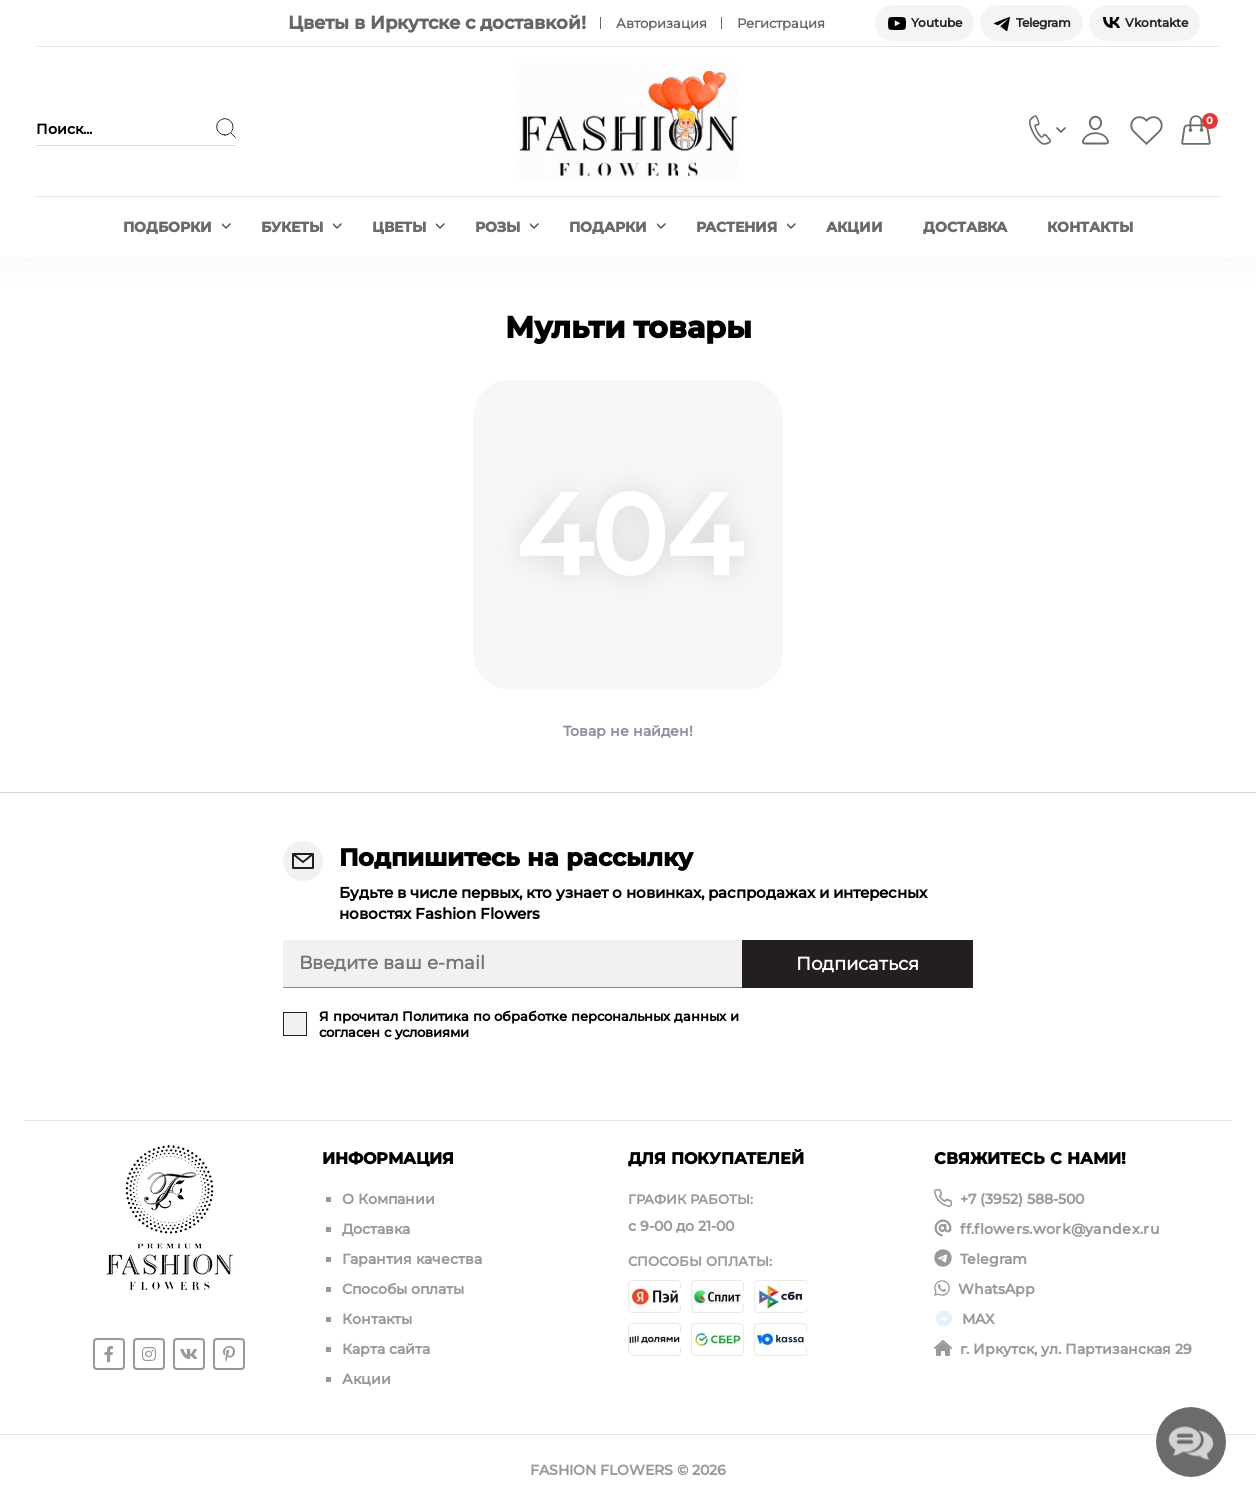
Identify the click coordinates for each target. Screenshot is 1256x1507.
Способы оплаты (403, 1289)
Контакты (1090, 227)
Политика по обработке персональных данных (564, 1016)
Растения (746, 227)
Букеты (301, 227)
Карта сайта (386, 1349)
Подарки (617, 227)
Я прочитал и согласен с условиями (529, 1024)
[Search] (226, 128)
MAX (978, 1319)
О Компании (388, 1199)
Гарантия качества (412, 1259)
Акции (854, 227)
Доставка (965, 227)
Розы (507, 227)
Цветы (408, 227)
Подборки (177, 227)
